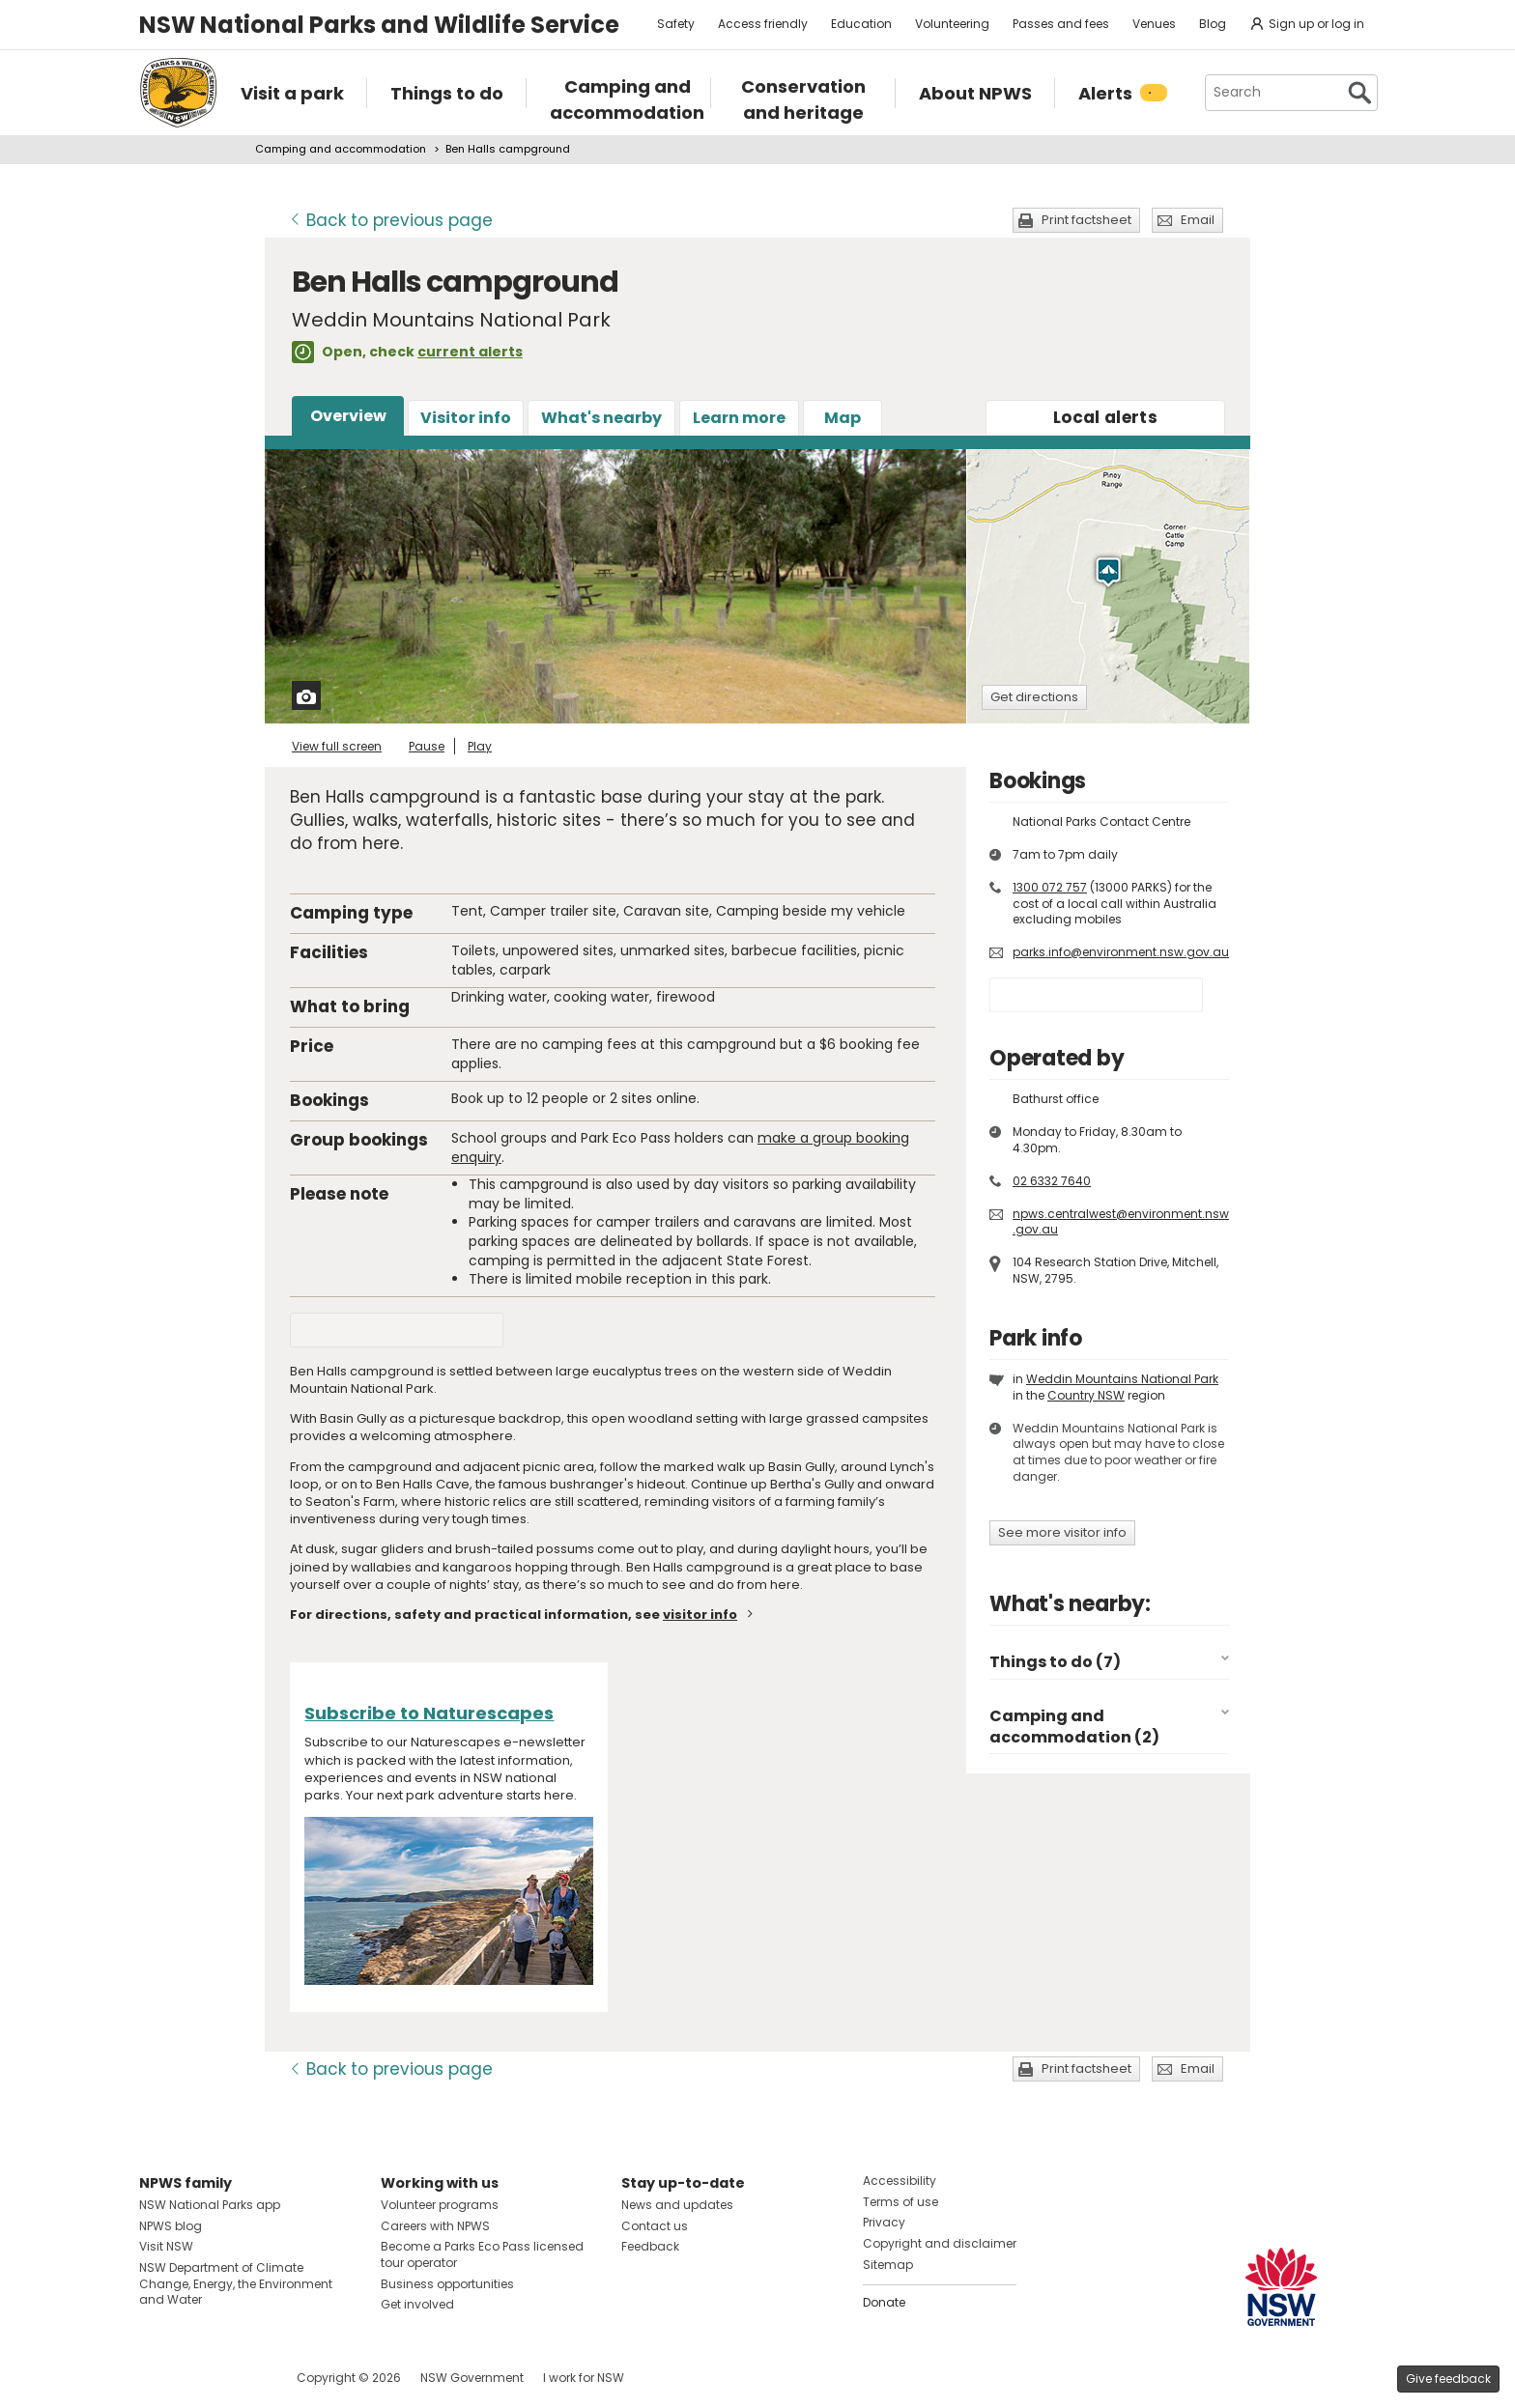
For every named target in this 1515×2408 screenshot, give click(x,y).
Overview (348, 416)
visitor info (700, 1614)
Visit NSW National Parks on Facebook (157, 2377)
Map (842, 418)
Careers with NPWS (435, 2226)
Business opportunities (447, 2284)
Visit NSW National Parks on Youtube (240, 2377)
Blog (1212, 23)
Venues (1154, 23)
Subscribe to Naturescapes (429, 1713)
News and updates (677, 2204)
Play (480, 746)
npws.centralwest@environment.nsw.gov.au (1121, 1221)
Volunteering (952, 23)
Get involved (417, 2304)
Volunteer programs (440, 2204)
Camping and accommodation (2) (1074, 1726)
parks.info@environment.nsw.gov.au (1121, 952)
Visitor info (465, 418)
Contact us (654, 2226)
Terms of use (900, 2202)
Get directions (1034, 697)
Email (1198, 220)
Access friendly (763, 23)
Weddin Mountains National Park (1122, 1379)
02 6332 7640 (1052, 1181)
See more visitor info (1062, 1532)
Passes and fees (1061, 23)
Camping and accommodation (340, 148)
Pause (426, 746)
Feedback (650, 2246)
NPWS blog (170, 2226)
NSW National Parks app (209, 2204)
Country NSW (1086, 1395)
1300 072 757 (1050, 887)
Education (861, 23)
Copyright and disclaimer (939, 2243)
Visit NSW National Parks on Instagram (198, 2377)
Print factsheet (1086, 220)
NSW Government (472, 2377)
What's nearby (601, 418)
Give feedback (1448, 2378)
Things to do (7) (1055, 1662)
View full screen (337, 746)
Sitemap (888, 2264)
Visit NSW (166, 2246)
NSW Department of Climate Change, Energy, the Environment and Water (235, 2284)
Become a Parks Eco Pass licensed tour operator (482, 2254)
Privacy (884, 2222)
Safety (676, 23)
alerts (1105, 417)
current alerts (470, 351)
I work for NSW (583, 2377)
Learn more (739, 418)
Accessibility (899, 2180)
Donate (884, 2302)
